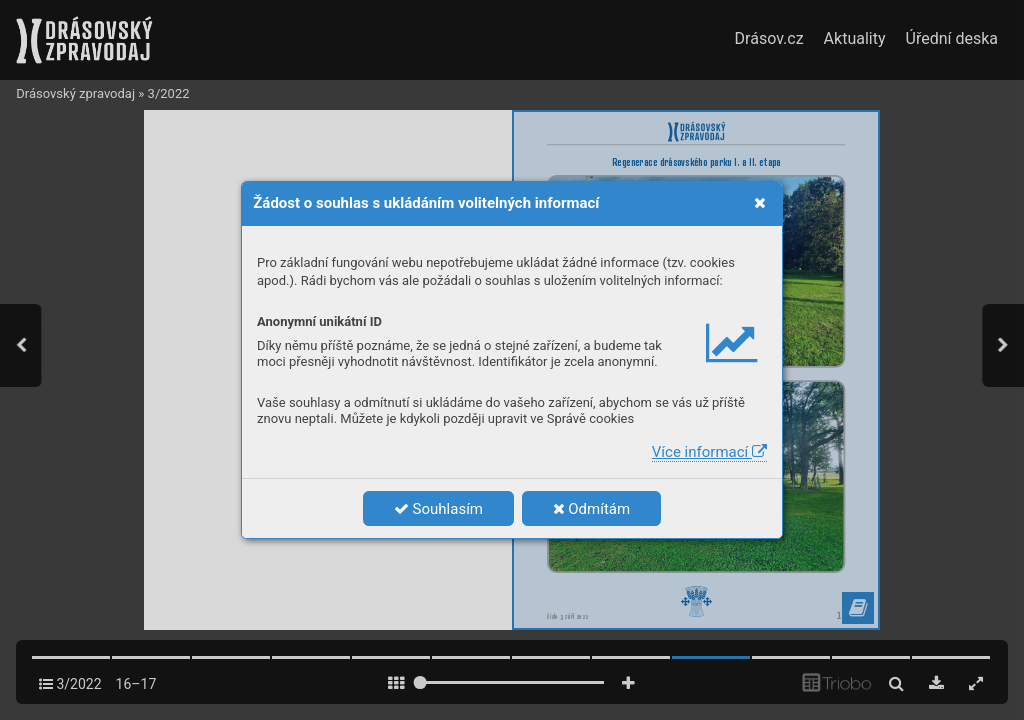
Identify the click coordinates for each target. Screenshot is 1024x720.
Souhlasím (438, 509)
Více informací (709, 452)
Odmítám (592, 509)
